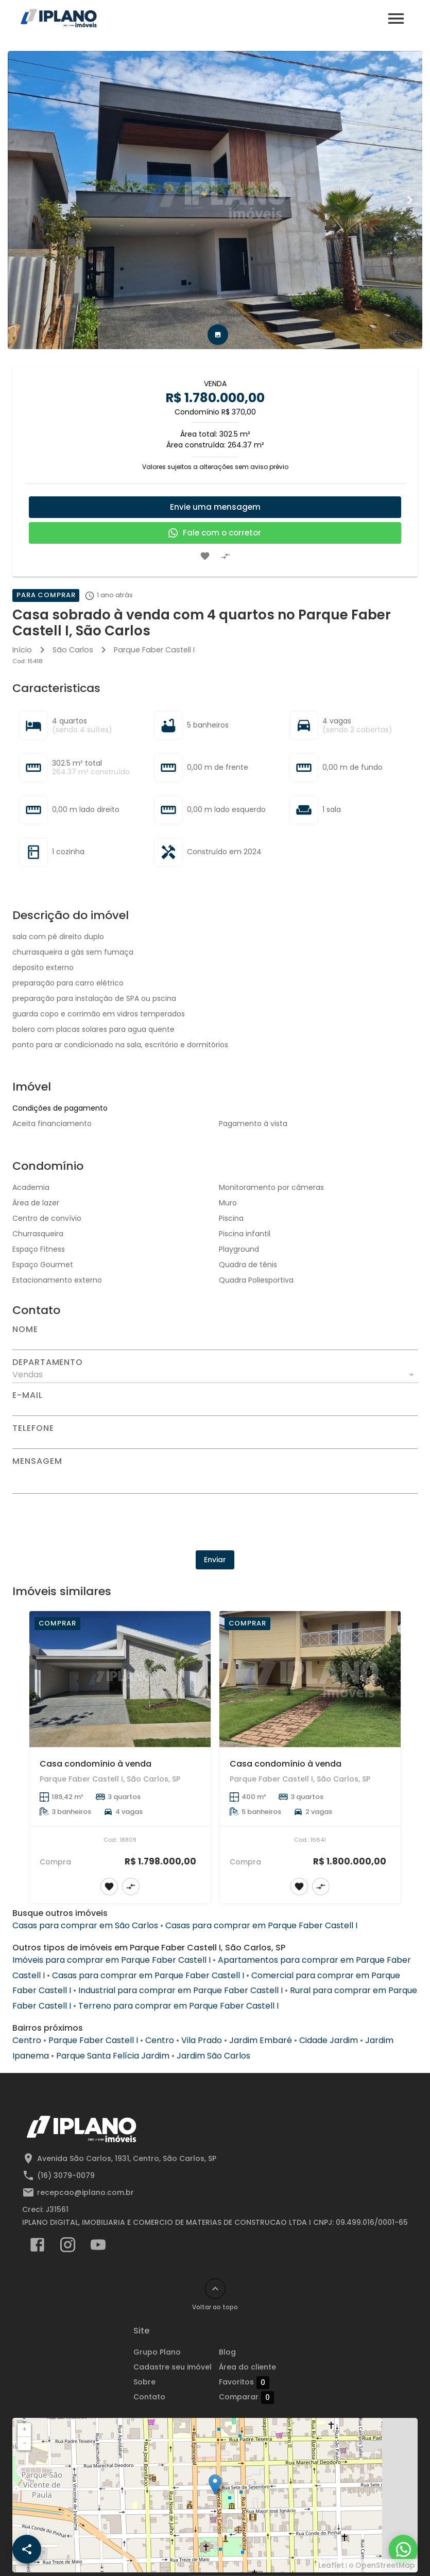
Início (22, 650)
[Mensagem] (215, 1479)
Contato (149, 2397)
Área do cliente (247, 2367)
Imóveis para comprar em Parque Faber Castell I (111, 1960)
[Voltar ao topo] (215, 2288)
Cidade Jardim (328, 2040)
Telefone (33, 1428)
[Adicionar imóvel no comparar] (225, 556)
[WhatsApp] (403, 2549)
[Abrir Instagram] (68, 2247)
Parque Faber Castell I (154, 650)
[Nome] (215, 1342)
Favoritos (244, 2382)
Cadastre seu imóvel (172, 2367)
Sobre (144, 2382)
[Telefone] (215, 1440)
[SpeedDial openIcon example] (26, 2549)
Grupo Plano (157, 2352)
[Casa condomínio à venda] (120, 1679)
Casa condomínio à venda (95, 1764)
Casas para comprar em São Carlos (85, 1925)
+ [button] (24, 2429)
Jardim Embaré (260, 2040)
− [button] (25, 2443)
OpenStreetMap (385, 2565)
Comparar (246, 2397)
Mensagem (37, 1461)
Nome (25, 1329)
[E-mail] (215, 1407)
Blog (227, 2352)
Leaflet (331, 2565)
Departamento (47, 1362)
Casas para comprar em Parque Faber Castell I (261, 1925)
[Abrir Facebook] (37, 2247)
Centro (26, 2040)
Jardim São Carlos (213, 2056)
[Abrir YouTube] (98, 2247)
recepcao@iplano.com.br (85, 2192)
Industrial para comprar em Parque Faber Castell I (180, 1990)
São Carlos (73, 650)
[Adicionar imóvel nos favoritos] (205, 556)
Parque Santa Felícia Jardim (112, 2056)
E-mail (27, 1395)
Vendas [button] (27, 1374)
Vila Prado (201, 2040)
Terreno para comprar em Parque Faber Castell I (178, 2006)
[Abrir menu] (396, 18)
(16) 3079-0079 (66, 2175)
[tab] (218, 334)
